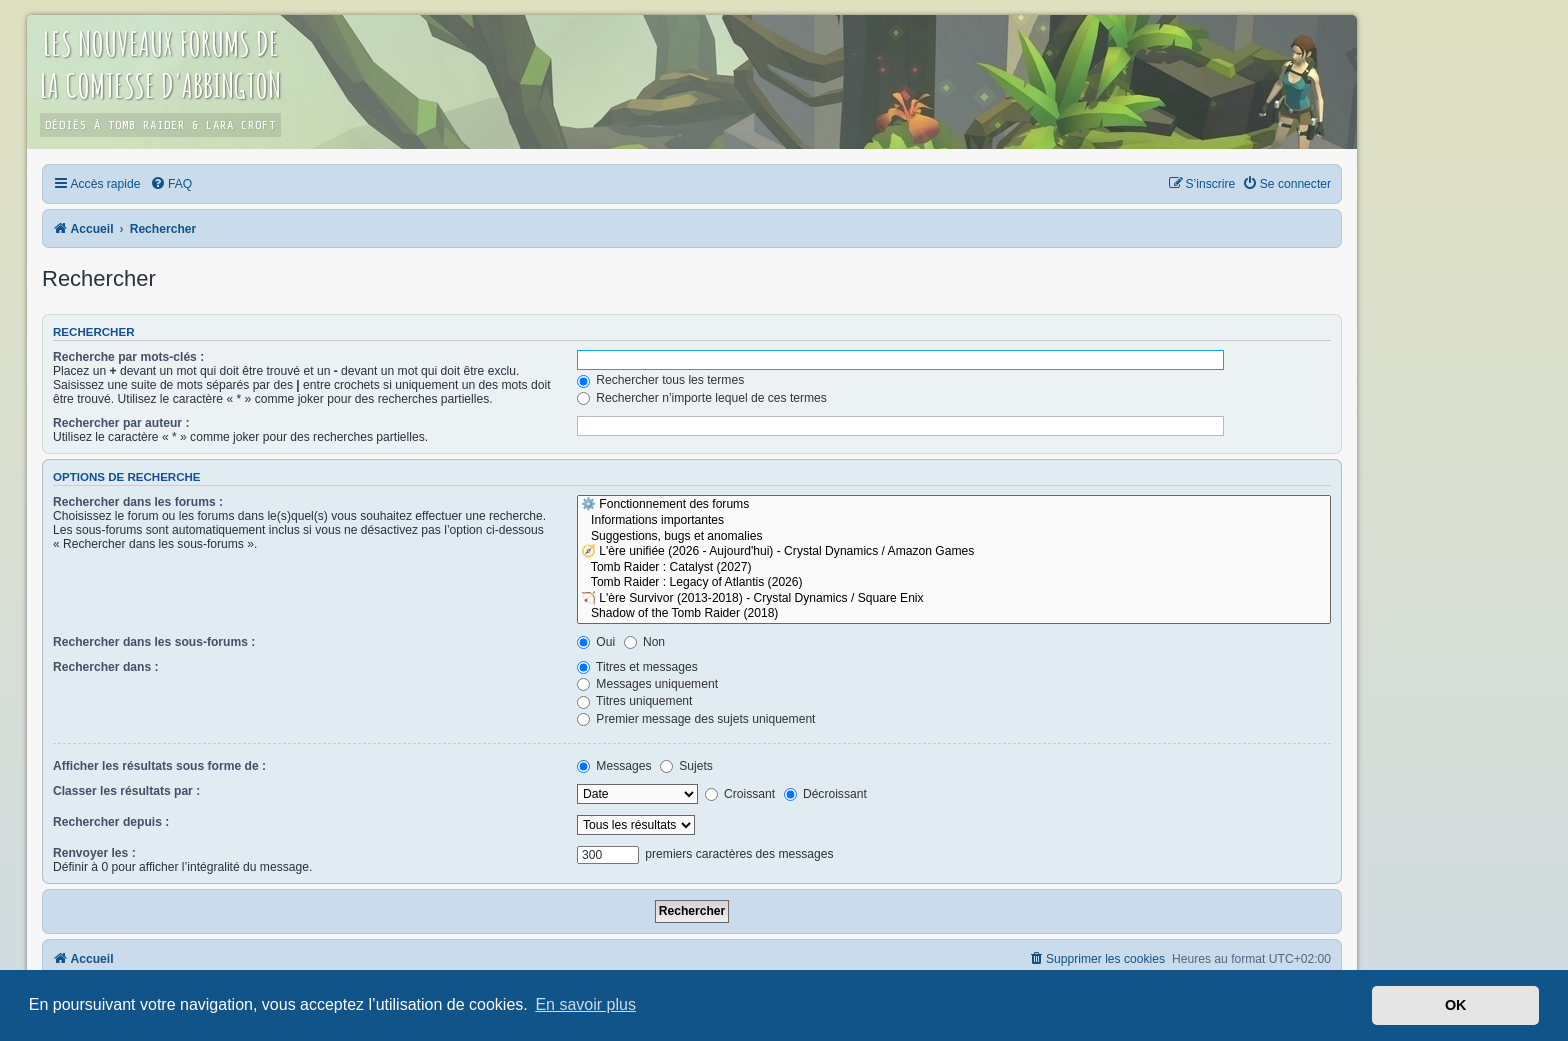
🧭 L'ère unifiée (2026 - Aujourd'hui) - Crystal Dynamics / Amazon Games (954, 552)
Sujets (686, 766)
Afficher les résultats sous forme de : (159, 766)
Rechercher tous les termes (660, 380)
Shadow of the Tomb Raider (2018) (954, 614)
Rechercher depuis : (111, 822)
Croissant (740, 794)
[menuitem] (171, 184)
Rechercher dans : (106, 667)
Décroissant (825, 794)
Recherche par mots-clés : (128, 357)
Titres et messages (637, 667)
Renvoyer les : (94, 853)
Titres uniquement (635, 701)
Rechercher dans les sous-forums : (154, 642)
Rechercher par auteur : (121, 423)
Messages (614, 766)
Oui (596, 642)
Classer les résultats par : (126, 791)
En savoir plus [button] (585, 1004)
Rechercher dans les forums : (138, 502)
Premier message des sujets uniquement (696, 719)
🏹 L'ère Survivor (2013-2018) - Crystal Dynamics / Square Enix (954, 599)
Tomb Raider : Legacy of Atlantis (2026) (954, 583)
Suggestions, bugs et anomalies (954, 537)
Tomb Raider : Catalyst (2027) (954, 568)
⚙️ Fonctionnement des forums (954, 505)
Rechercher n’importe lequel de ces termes (702, 398)
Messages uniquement (647, 684)
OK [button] (1456, 1005)
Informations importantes (954, 521)
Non (645, 642)
